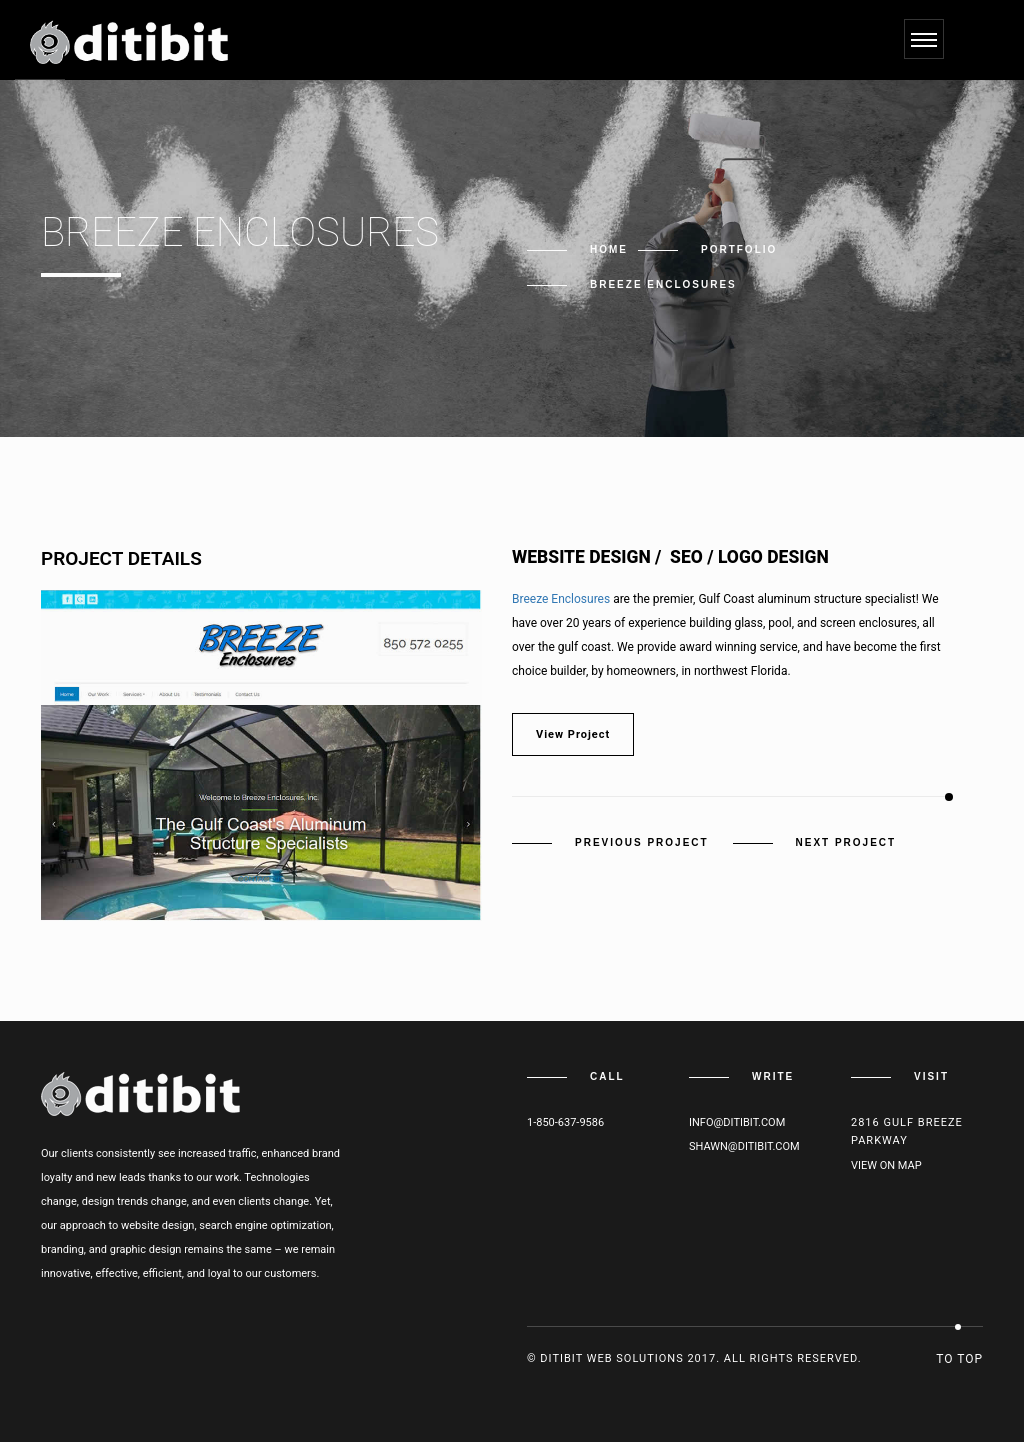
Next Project (846, 842)
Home (609, 249)
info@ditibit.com (737, 1122)
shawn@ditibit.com (744, 1146)
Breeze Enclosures (561, 599)
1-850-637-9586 (565, 1122)
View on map (886, 1165)
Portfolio (739, 249)
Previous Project (642, 842)
